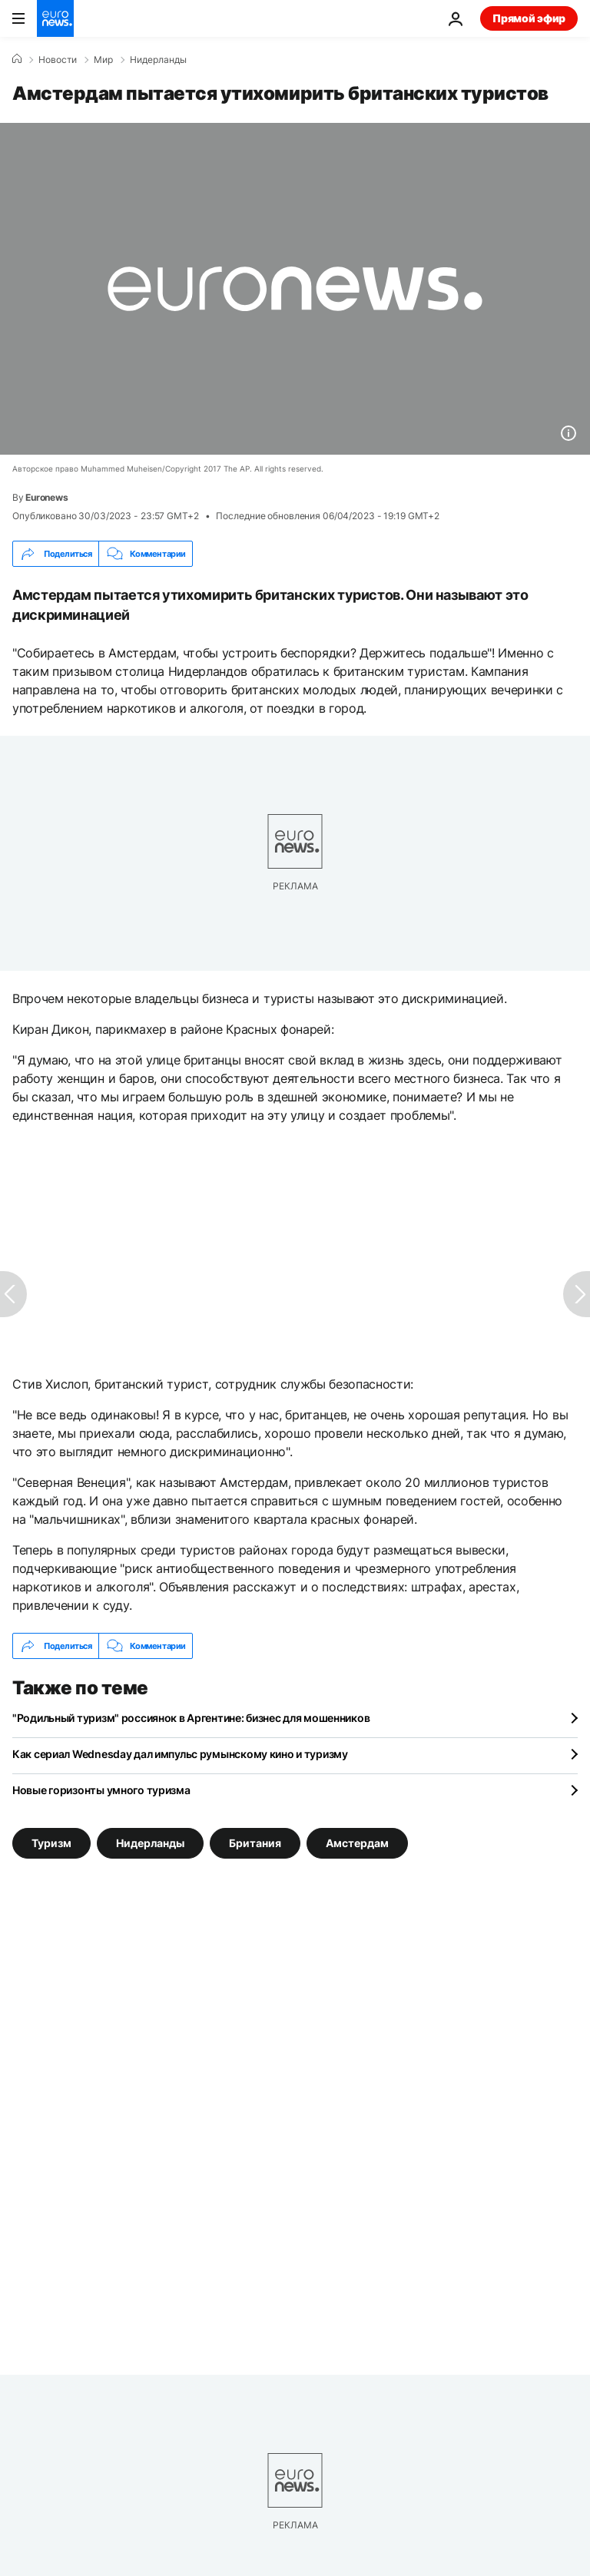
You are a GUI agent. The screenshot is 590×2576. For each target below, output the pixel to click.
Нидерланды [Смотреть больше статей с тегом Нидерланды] (150, 1842)
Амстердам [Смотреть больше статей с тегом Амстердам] (357, 1842)
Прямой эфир (528, 18)
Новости (57, 60)
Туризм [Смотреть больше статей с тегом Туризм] (51, 1842)
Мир (103, 60)
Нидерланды (158, 60)
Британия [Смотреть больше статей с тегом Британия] (255, 1842)
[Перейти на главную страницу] (55, 18)
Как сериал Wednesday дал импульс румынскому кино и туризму (180, 1753)
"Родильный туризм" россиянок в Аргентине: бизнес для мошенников (191, 1717)
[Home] (17, 59)
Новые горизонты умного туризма (101, 1789)
